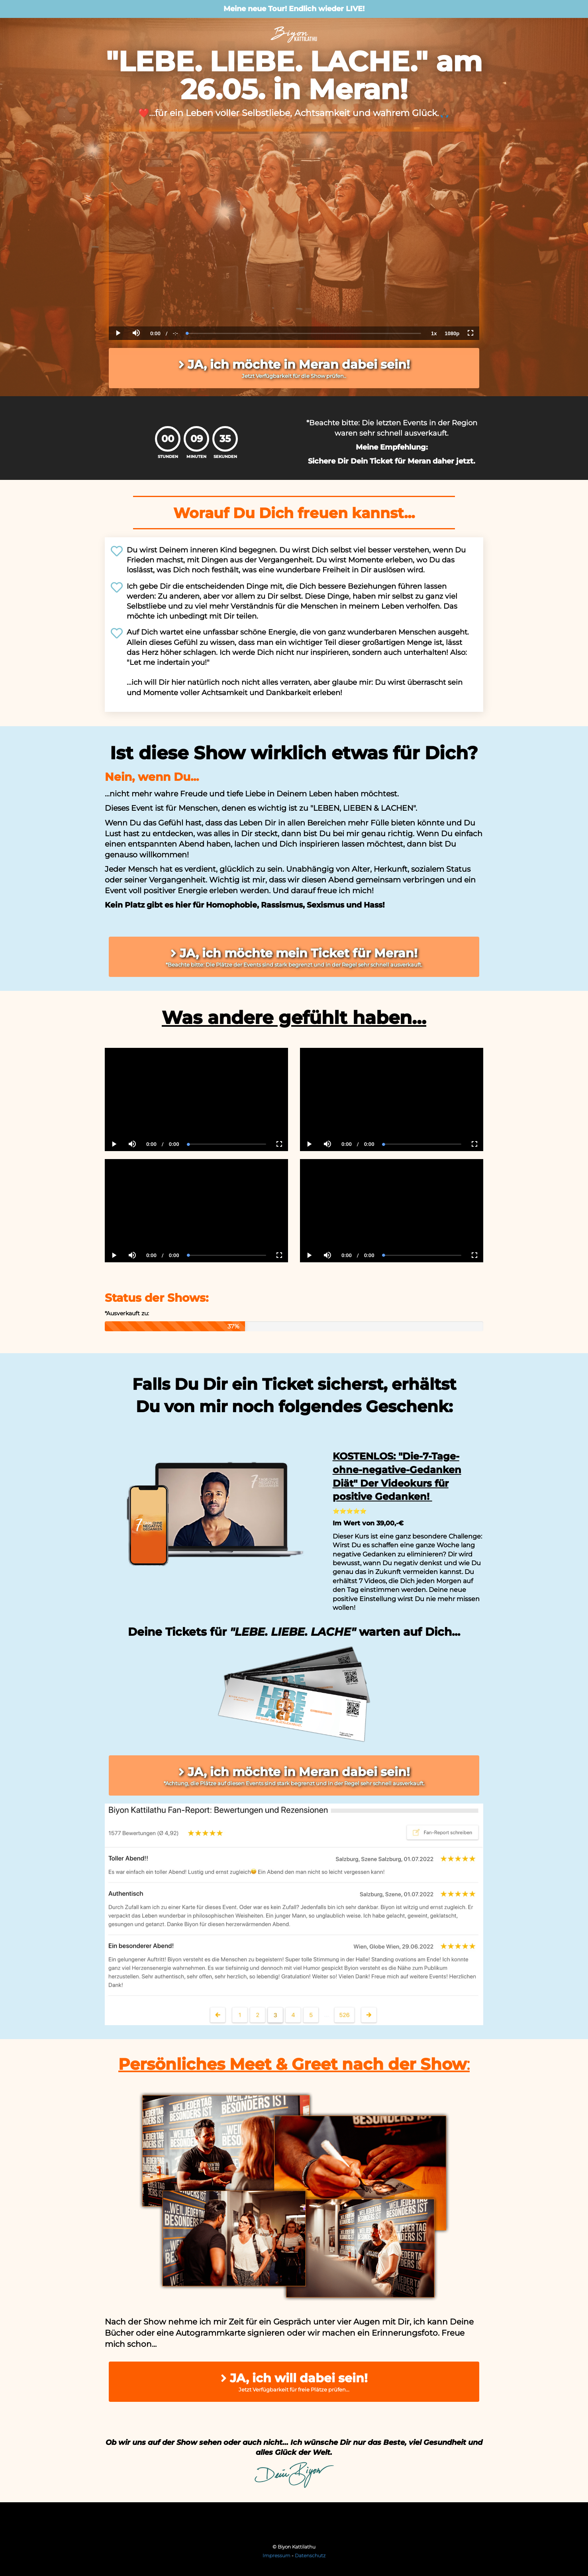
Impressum (276, 2555)
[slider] (304, 333)
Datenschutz (310, 2555)
